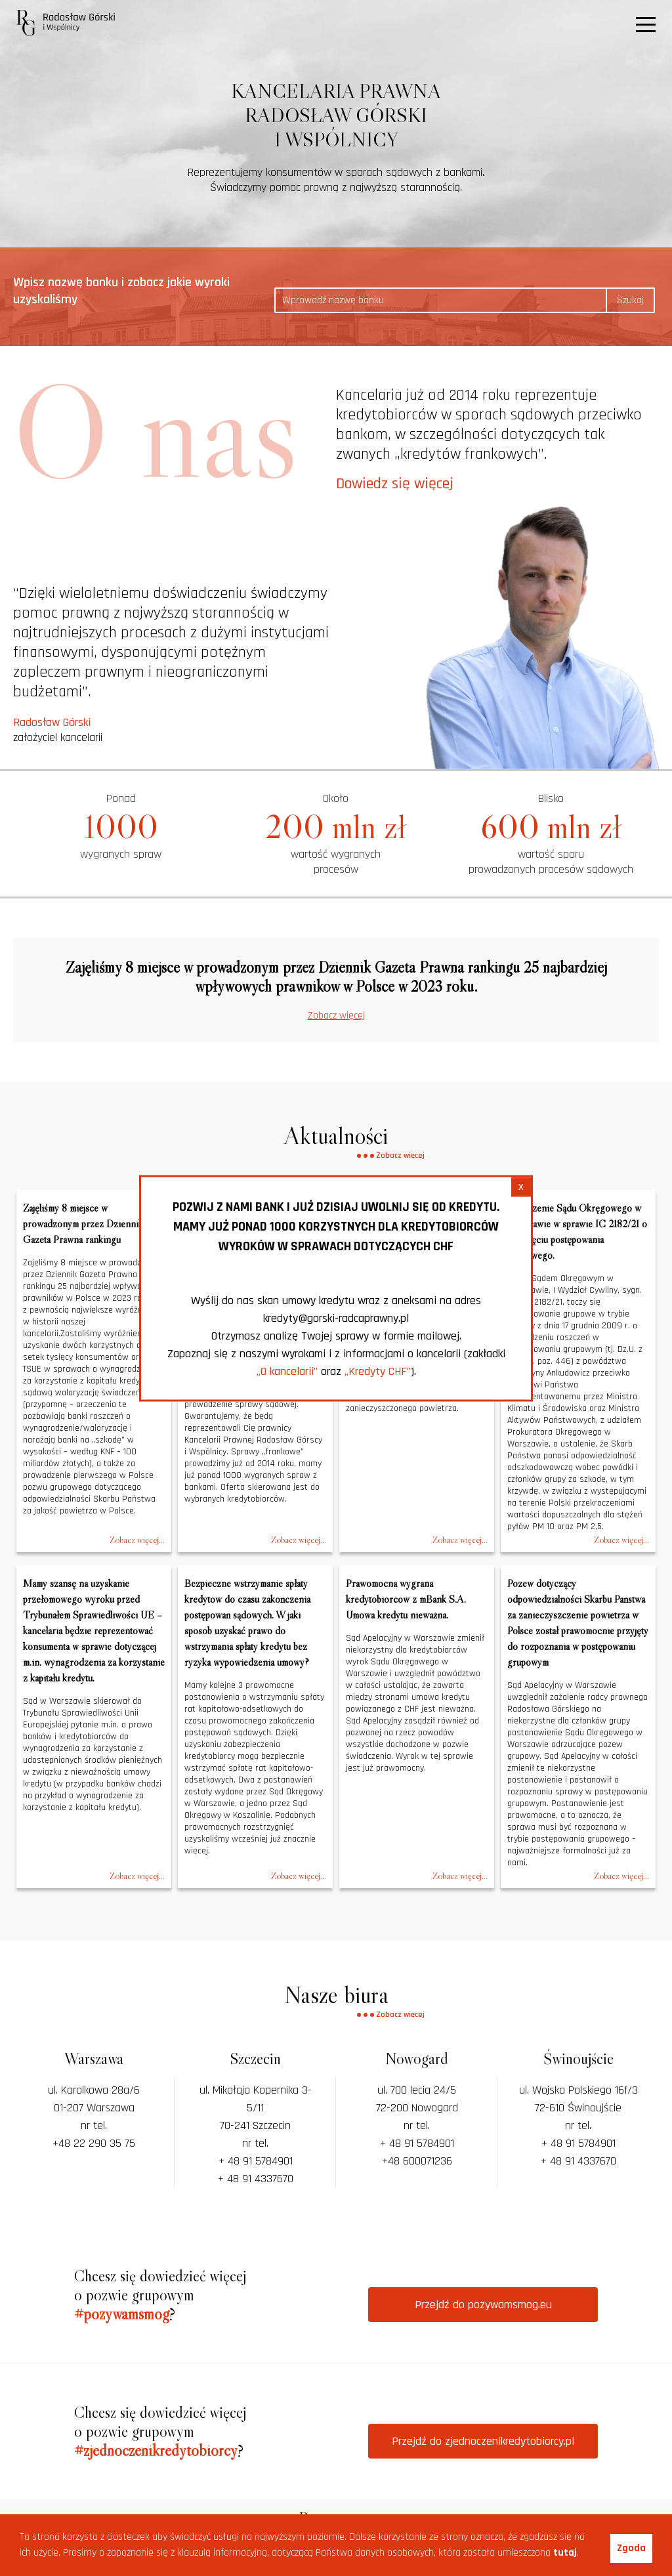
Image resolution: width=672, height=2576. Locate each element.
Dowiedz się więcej (394, 484)
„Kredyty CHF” (378, 1370)
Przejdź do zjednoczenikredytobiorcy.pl (483, 2441)
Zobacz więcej (336, 1016)
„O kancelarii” (287, 1370)
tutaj (565, 2553)
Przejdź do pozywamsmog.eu (483, 2304)
